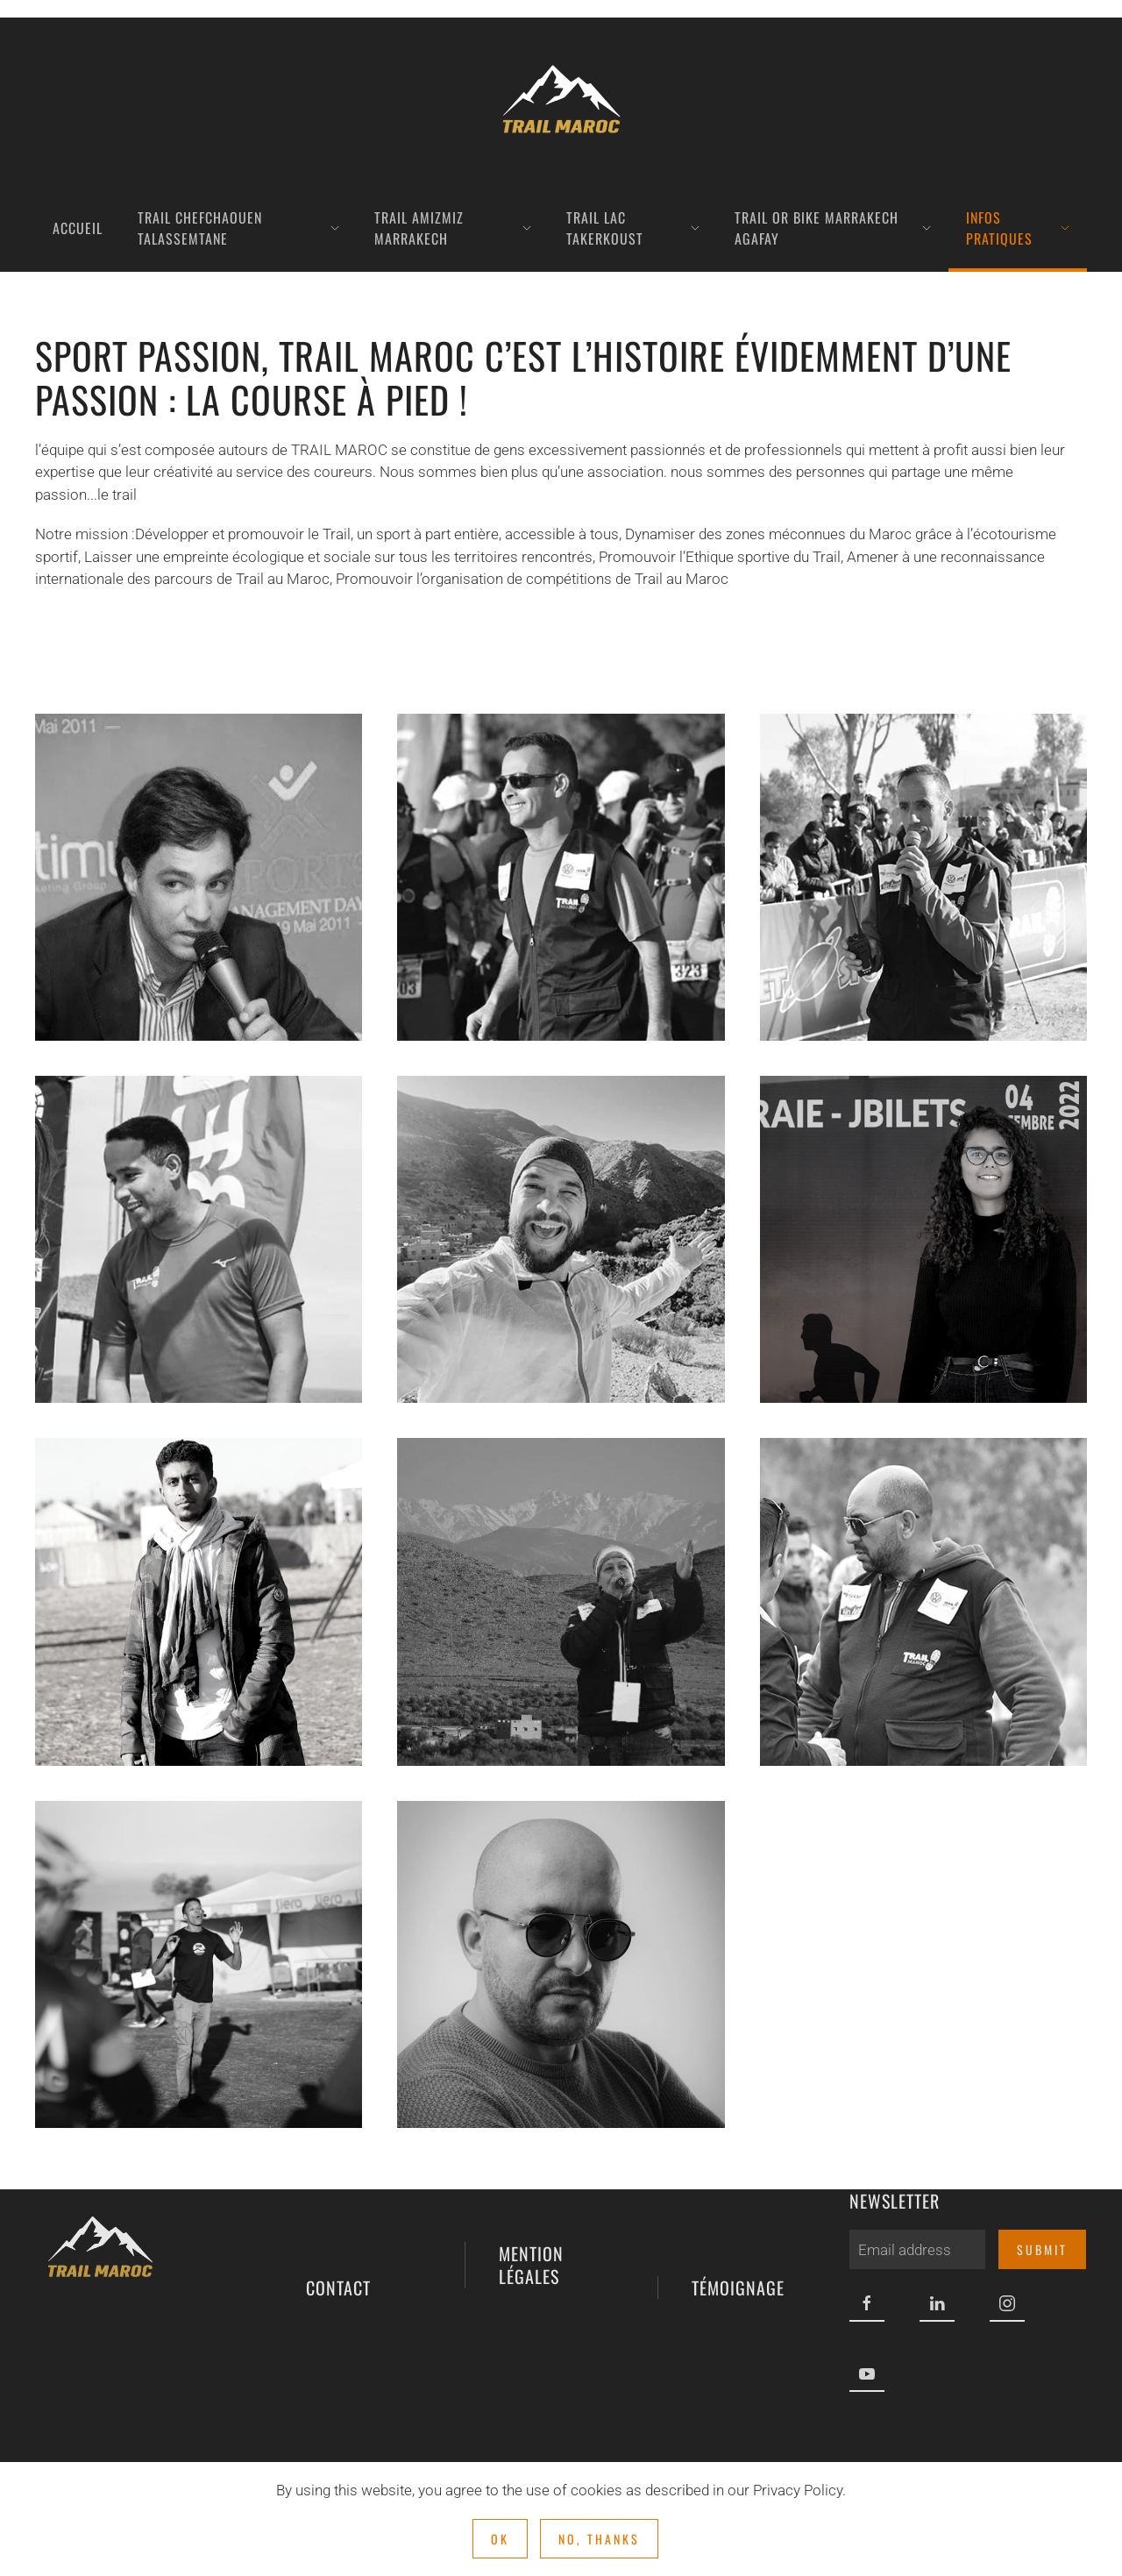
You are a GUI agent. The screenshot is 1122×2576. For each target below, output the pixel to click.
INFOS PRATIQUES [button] (1017, 228)
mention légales (526, 2212)
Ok (500, 2539)
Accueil (78, 227)
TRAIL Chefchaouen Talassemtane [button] (238, 228)
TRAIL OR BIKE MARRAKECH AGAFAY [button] (833, 228)
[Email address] (913, 2249)
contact (334, 2212)
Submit (1037, 2249)
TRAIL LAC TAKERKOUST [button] (633, 228)
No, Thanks (599, 2539)
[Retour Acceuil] (561, 101)
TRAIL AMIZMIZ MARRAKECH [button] (452, 228)
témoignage (733, 2212)
